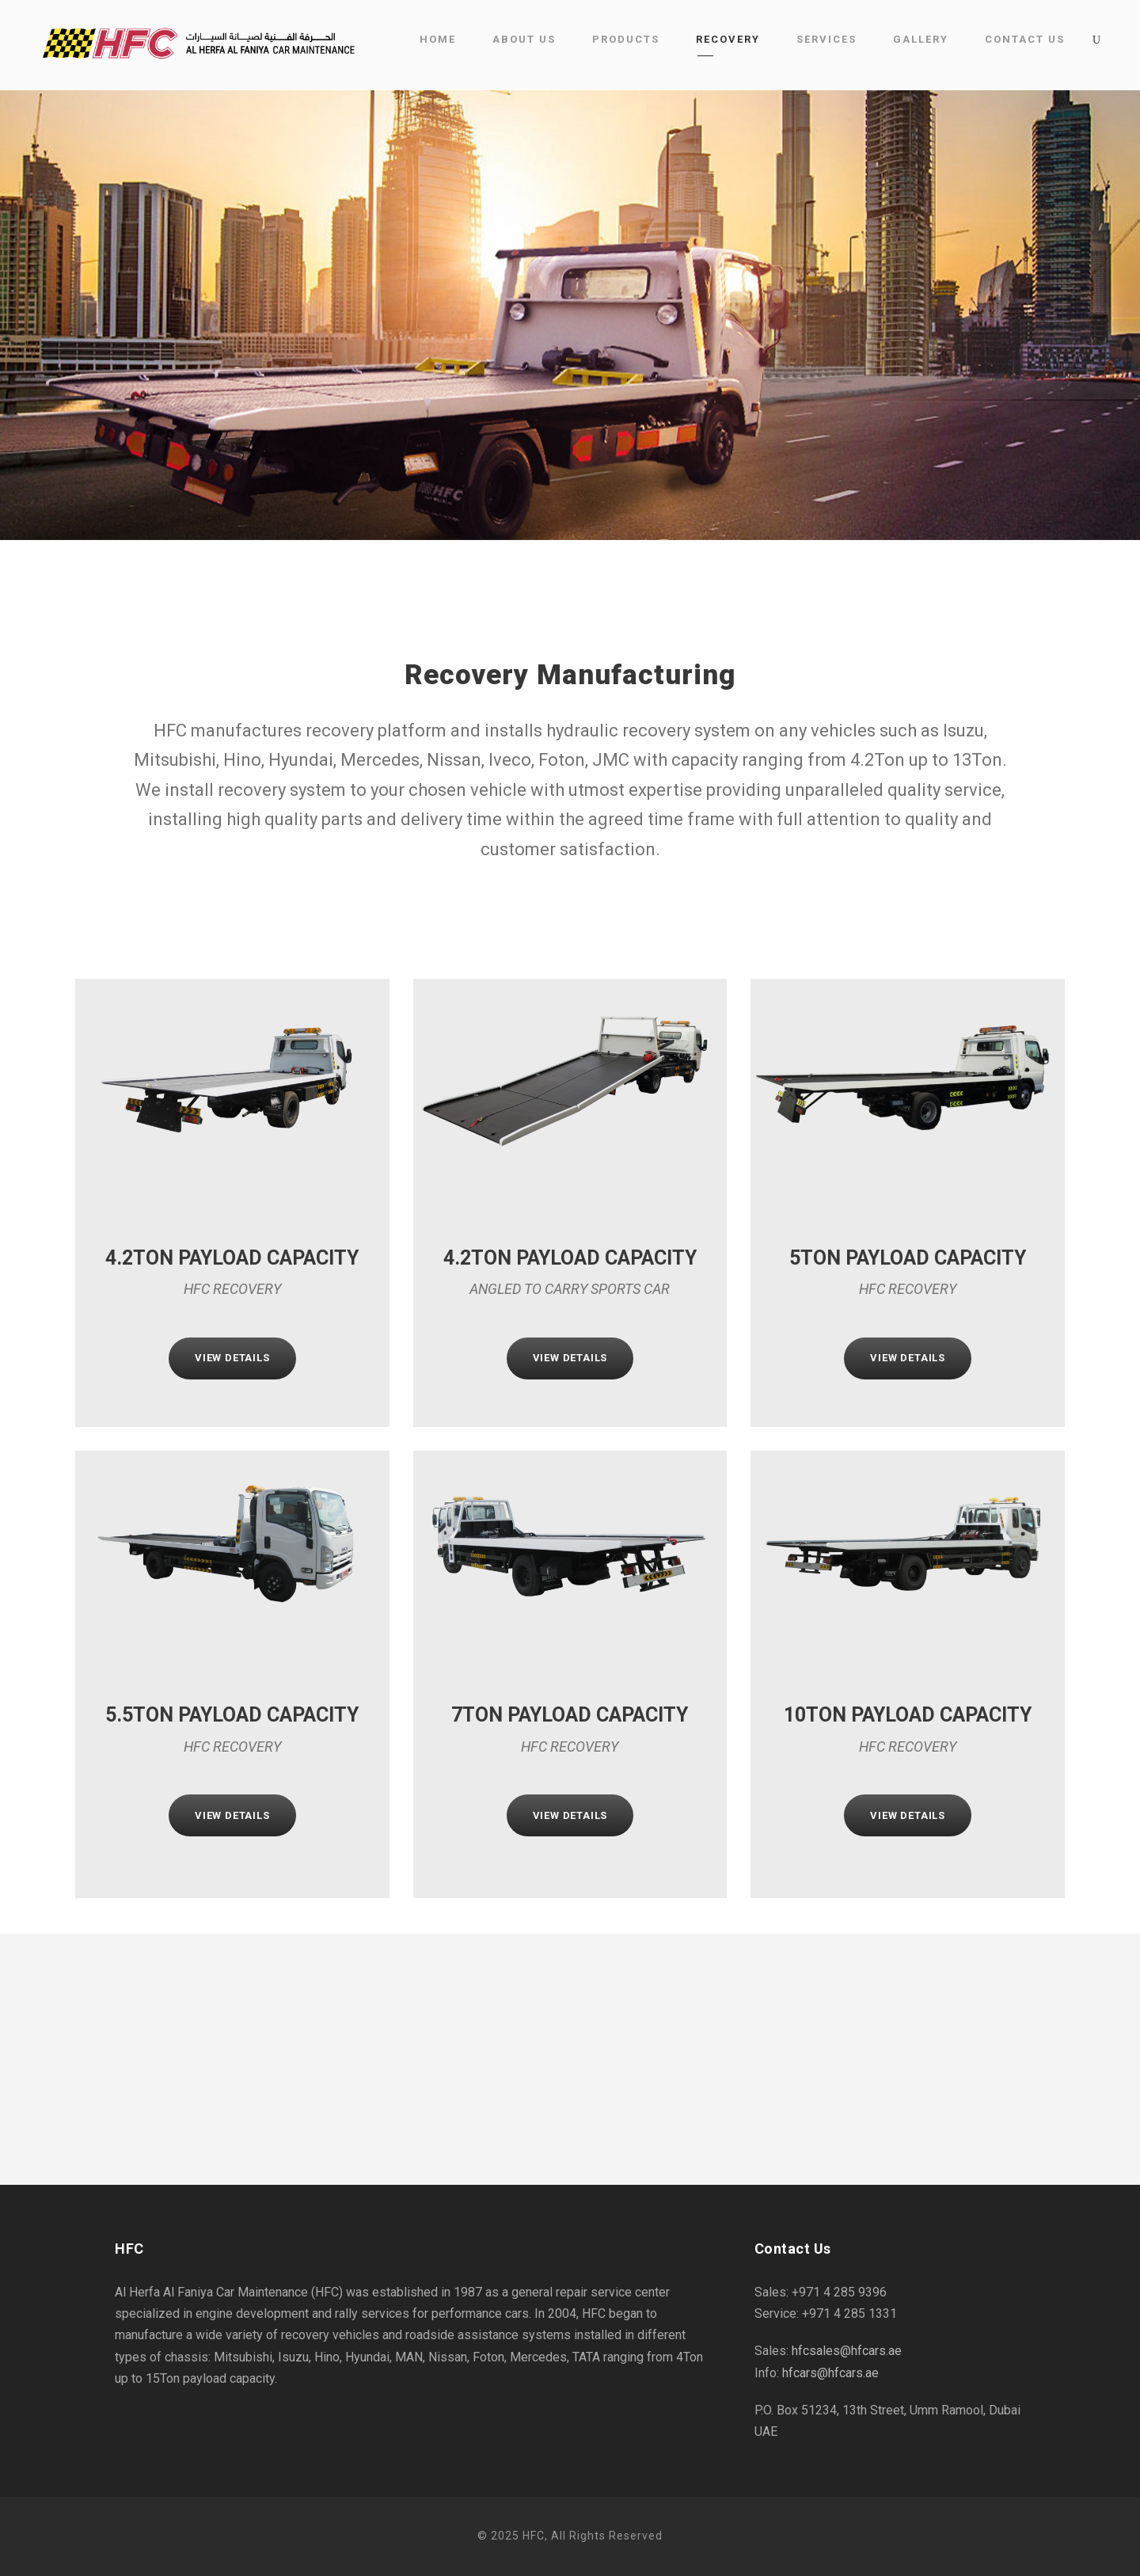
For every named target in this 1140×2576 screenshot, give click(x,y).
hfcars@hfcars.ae (830, 2372)
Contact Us (1025, 39)
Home (438, 39)
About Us (524, 39)
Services (826, 39)
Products (625, 39)
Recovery (728, 39)
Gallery (920, 39)
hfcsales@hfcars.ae (847, 2350)
